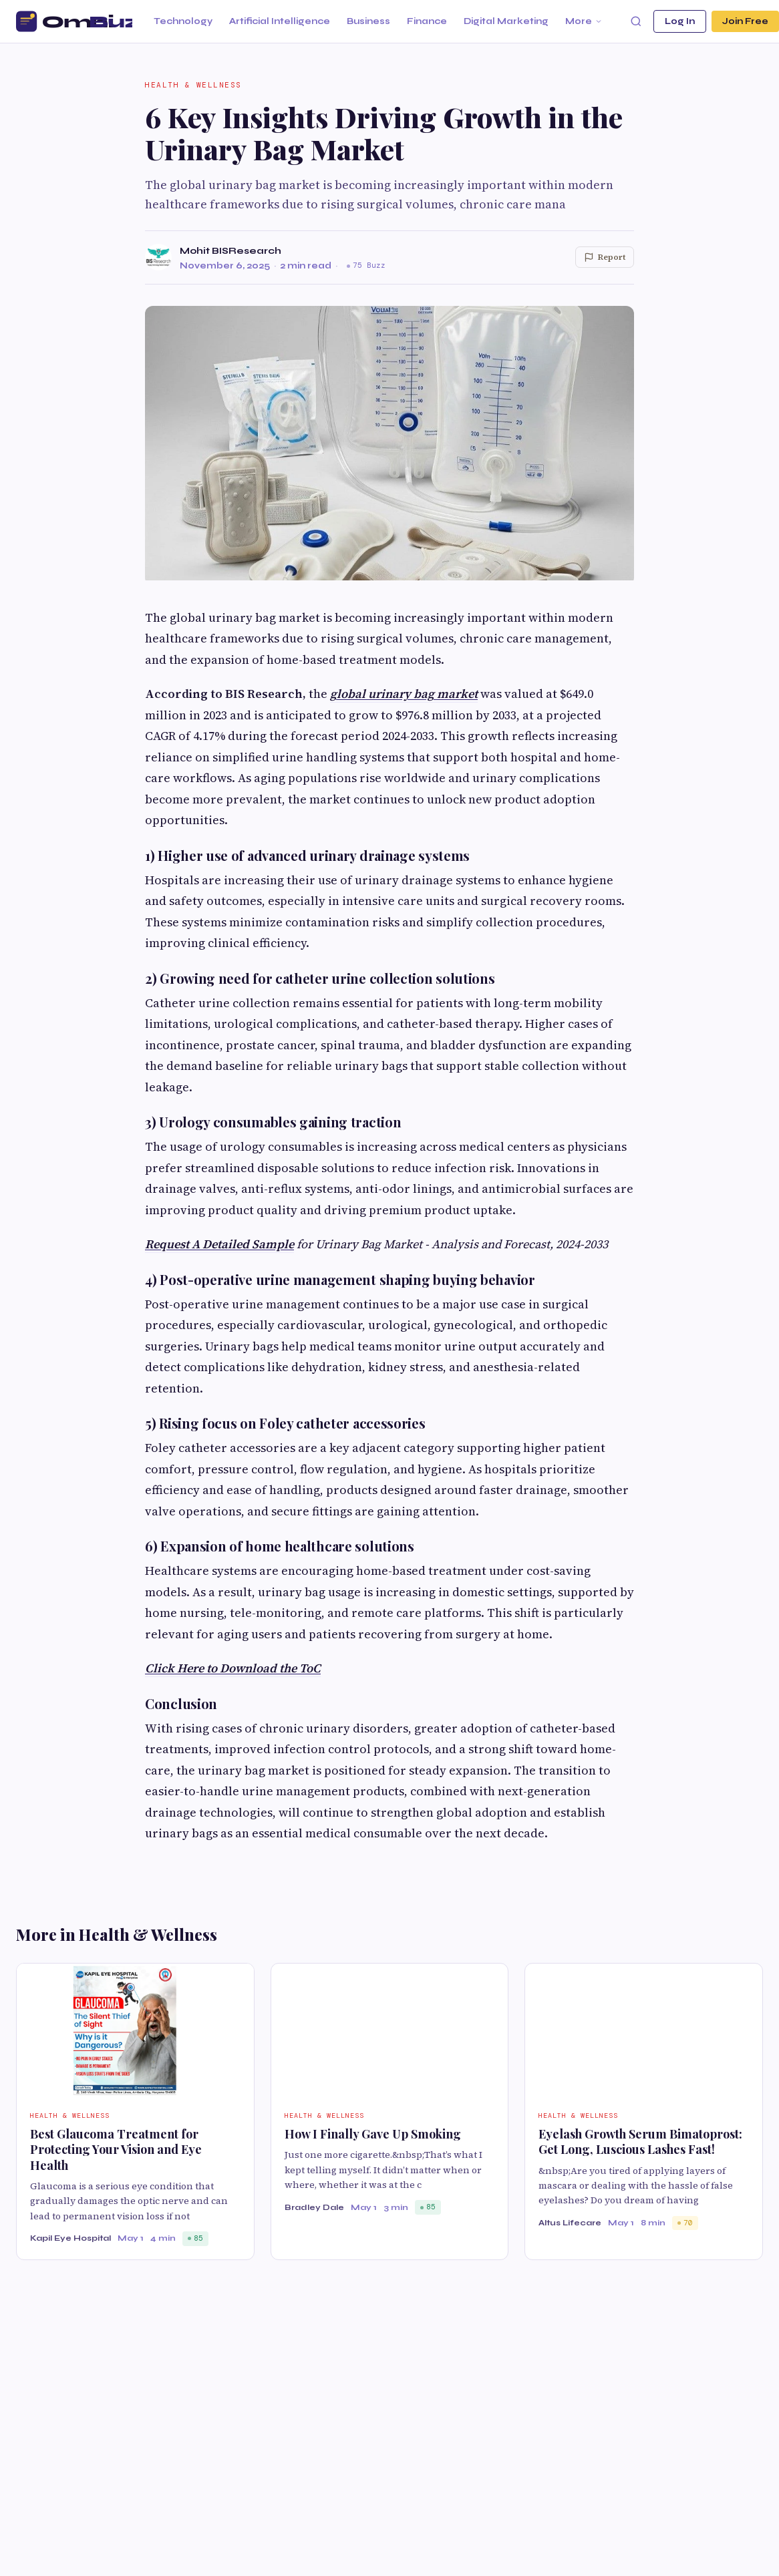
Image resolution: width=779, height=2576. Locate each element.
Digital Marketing (506, 21)
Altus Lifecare (569, 2222)
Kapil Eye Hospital (70, 2238)
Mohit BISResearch (230, 250)
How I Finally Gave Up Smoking (373, 2134)
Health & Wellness (193, 84)
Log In (680, 21)
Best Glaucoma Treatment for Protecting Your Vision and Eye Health (116, 2149)
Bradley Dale (314, 2207)
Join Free (745, 21)
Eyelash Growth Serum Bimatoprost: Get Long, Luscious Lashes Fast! (640, 2141)
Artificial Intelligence (279, 21)
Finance (427, 21)
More (584, 21)
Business (368, 21)
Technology (183, 21)
